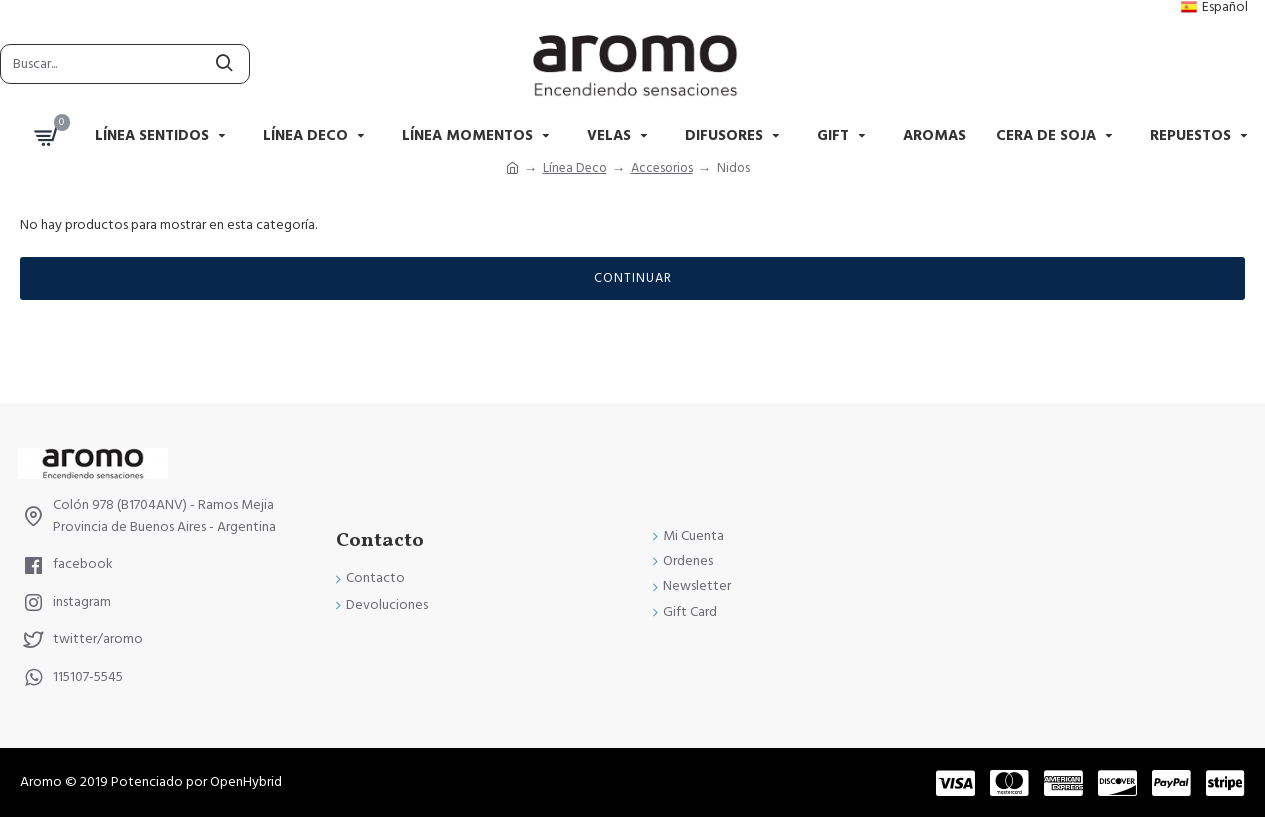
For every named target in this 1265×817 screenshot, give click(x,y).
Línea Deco (575, 168)
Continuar (633, 278)
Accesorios (662, 168)
